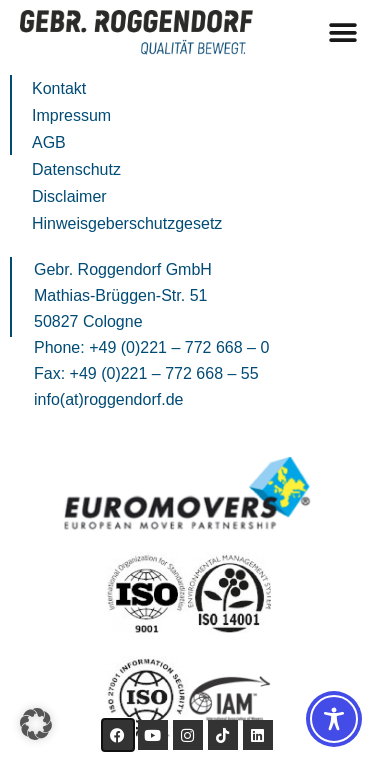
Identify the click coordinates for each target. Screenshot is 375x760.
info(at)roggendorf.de (108, 399)
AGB (49, 142)
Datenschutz (76, 169)
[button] (342, 32)
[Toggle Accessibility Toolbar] (334, 719)
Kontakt (59, 88)
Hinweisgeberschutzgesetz (127, 223)
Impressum (71, 115)
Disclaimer (69, 196)
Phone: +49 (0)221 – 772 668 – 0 (151, 347)
